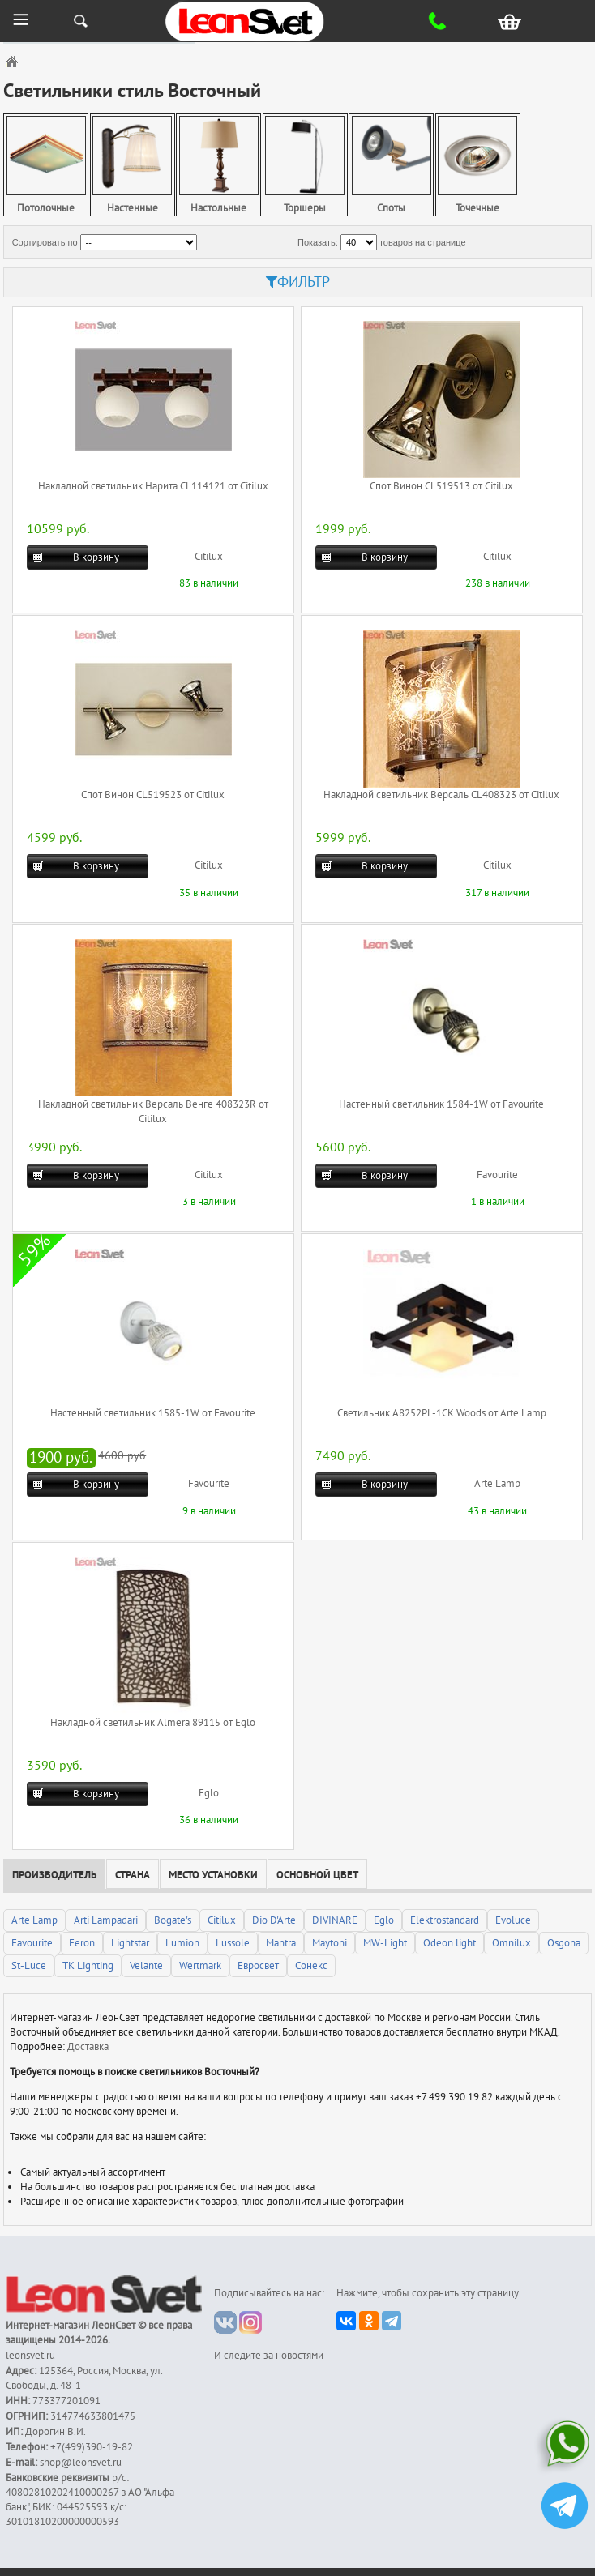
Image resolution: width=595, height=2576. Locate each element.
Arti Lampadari (106, 1920)
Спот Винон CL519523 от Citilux (153, 794)
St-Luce (28, 1965)
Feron (82, 1943)
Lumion (182, 1943)
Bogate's (172, 1920)
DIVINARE (334, 1920)
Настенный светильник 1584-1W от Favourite (441, 1104)
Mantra (281, 1943)
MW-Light (385, 1943)
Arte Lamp (497, 1483)
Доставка (88, 2046)
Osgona (563, 1943)
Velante (146, 1965)
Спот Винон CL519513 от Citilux (441, 486)
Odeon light (449, 1943)
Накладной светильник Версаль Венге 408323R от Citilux (153, 1112)
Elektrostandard (444, 1920)
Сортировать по (45, 242)
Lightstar (130, 1943)
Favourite (497, 1174)
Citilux (209, 556)
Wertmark (200, 1965)
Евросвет (258, 1965)
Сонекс (311, 1965)
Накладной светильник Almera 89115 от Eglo (152, 1722)
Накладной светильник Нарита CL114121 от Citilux (153, 486)
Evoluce (513, 1920)
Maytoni (329, 1943)
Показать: (318, 242)
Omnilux (511, 1943)
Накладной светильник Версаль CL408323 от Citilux (441, 794)
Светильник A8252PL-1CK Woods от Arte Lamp (441, 1413)
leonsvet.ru (30, 2355)
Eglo (209, 1793)
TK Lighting (87, 1965)
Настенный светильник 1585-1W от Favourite (152, 1413)
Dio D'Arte (274, 1920)
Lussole (233, 1943)
